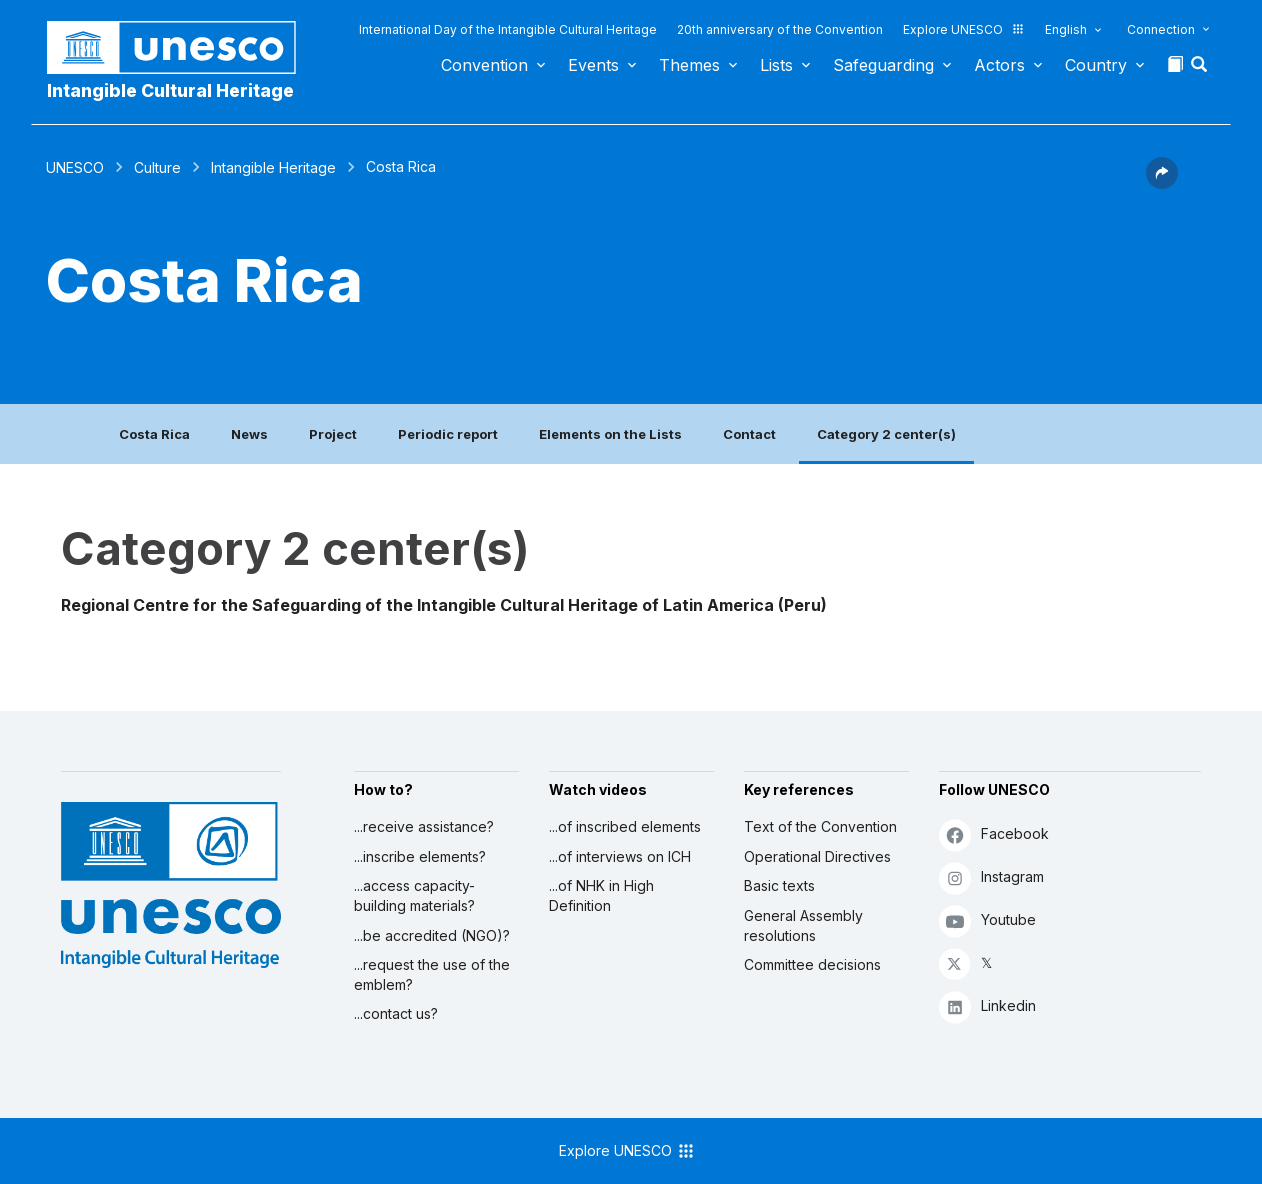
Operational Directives (817, 856)
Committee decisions (812, 964)
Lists (776, 65)
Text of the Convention (820, 826)
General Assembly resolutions (803, 925)
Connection (1161, 29)
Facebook (994, 834)
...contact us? (396, 1013)
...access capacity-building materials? (414, 895)
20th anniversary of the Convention (780, 29)
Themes (689, 65)
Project (333, 434)
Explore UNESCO (964, 29)
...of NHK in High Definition (601, 895)
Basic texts (779, 885)
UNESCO (75, 167)
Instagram (991, 877)
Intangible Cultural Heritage (170, 90)
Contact (749, 434)
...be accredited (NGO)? (432, 935)
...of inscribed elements (625, 826)
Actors (999, 65)
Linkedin (987, 1006)
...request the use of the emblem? (432, 974)
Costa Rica (154, 434)
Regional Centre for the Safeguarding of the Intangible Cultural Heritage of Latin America (417, 605)
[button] (1201, 70)
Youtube (987, 920)
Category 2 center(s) (886, 434)
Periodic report (448, 434)
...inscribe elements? (420, 856)
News (249, 434)
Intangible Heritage (273, 167)
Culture (157, 167)
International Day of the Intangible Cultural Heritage (508, 29)
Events (593, 65)
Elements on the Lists (610, 434)
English (1066, 29)
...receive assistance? (424, 826)
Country (1096, 65)
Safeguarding (883, 65)
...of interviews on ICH (620, 856)
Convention (484, 65)
